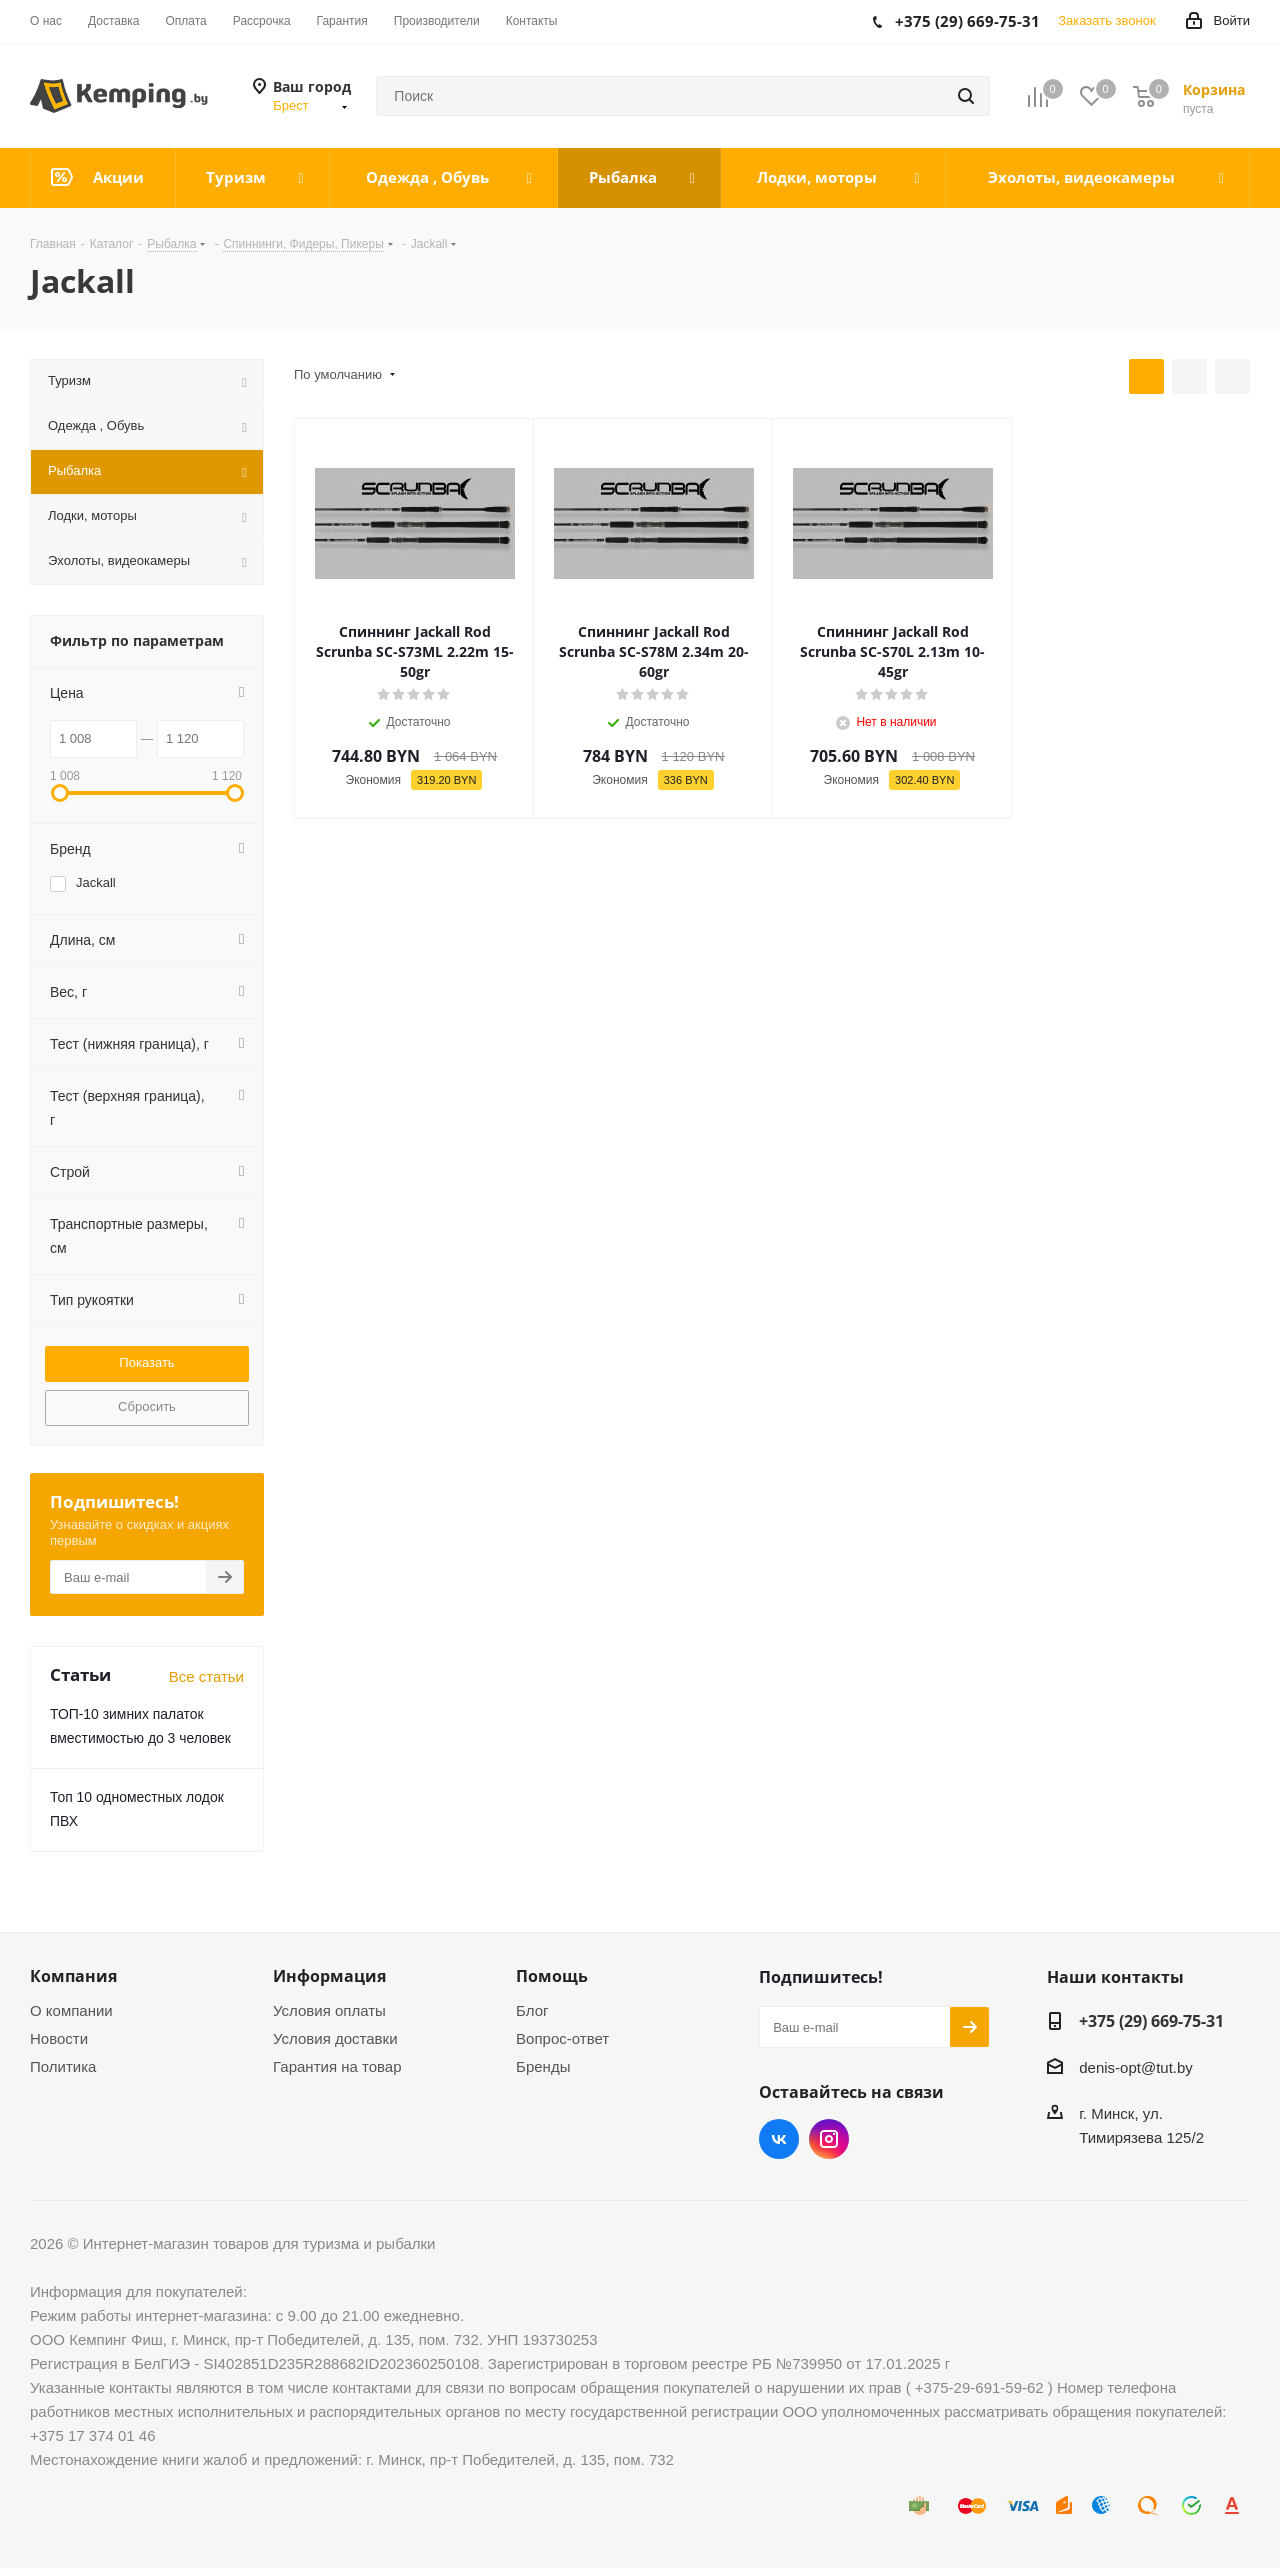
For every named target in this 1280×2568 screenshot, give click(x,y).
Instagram (829, 2139)
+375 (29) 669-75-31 (1151, 2021)
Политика (63, 2066)
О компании (71, 2010)
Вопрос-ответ (562, 2038)
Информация (329, 1976)
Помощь (552, 1976)
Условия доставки (335, 2038)
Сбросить (147, 1406)
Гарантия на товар (337, 2066)
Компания (73, 1976)
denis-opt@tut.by (1136, 2067)
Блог (532, 2010)
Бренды (543, 2066)
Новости (59, 2038)
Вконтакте (779, 2139)
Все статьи (206, 1676)
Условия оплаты (329, 2010)
